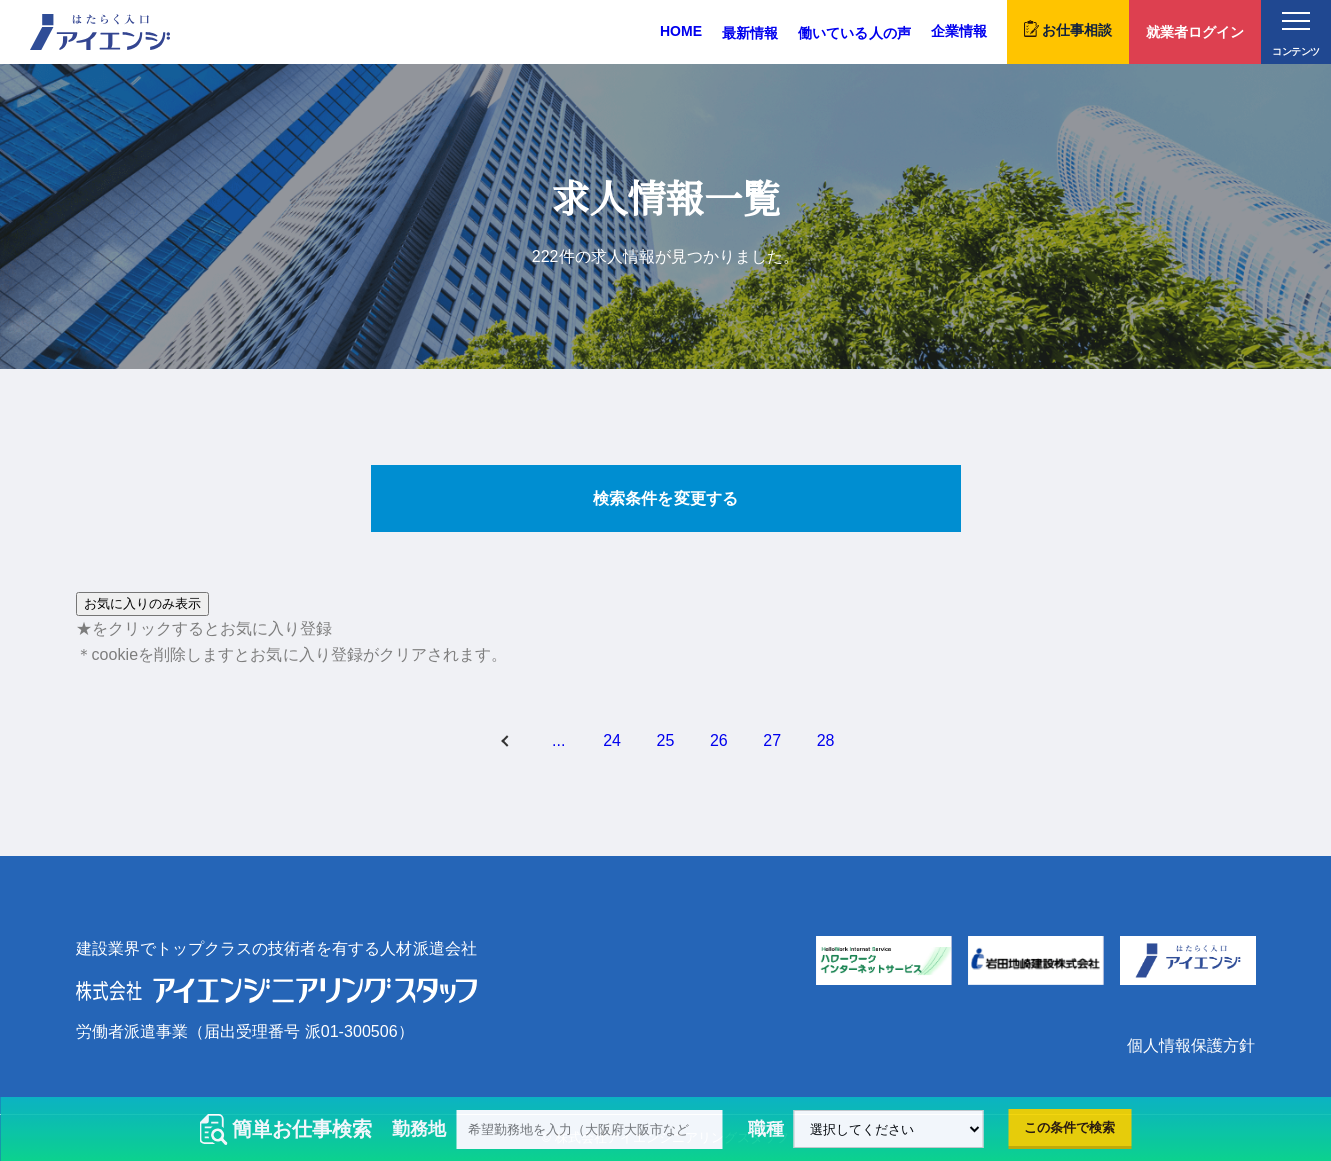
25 (666, 740)
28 (826, 740)
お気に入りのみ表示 (142, 603)
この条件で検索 (1069, 1127)
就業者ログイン (1195, 32)
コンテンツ (1295, 34)
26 (719, 740)
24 (612, 740)
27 (772, 740)
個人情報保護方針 (1191, 1045)
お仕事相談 (1068, 29)
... (558, 740)
